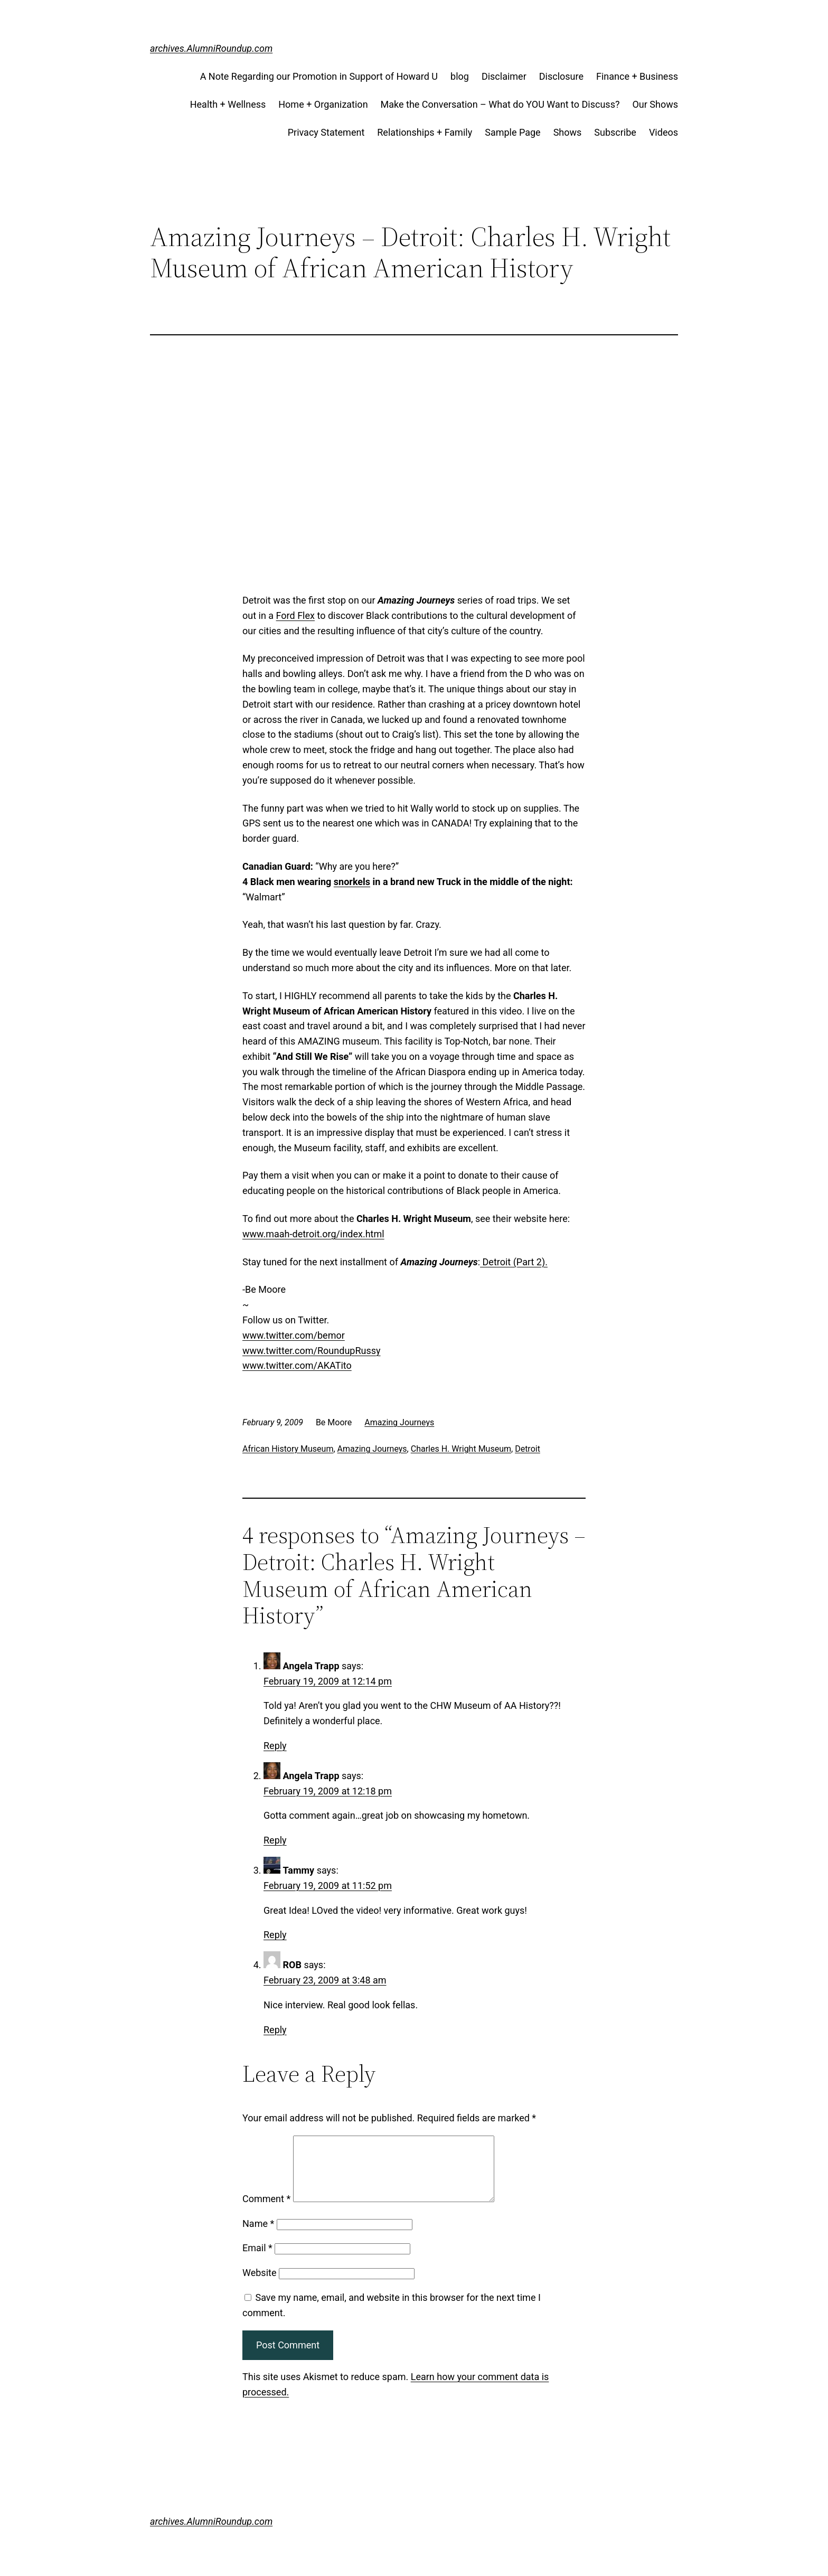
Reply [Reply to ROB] (275, 2029)
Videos (663, 132)
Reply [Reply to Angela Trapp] (275, 1745)
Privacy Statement (326, 132)
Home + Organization (323, 104)
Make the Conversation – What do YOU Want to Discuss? (500, 104)
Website (259, 2285)
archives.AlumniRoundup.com (211, 48)
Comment (266, 2211)
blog (459, 76)
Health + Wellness (228, 104)
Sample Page (512, 132)
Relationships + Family (424, 132)
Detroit (527, 1449)
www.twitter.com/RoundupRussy (311, 1350)
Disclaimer (504, 76)
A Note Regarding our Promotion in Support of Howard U (319, 76)
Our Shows (655, 104)
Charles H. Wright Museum (461, 1449)
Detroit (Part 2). (514, 1261)
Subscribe (615, 132)
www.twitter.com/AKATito (297, 1365)
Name (258, 2236)
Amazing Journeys (399, 1422)
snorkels (352, 881)
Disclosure (561, 76)
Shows (567, 132)
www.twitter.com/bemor (293, 1335)
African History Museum (287, 1449)
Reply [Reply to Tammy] (275, 1934)
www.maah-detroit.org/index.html (313, 1233)
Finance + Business (637, 76)
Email (257, 2260)
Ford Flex (295, 615)
